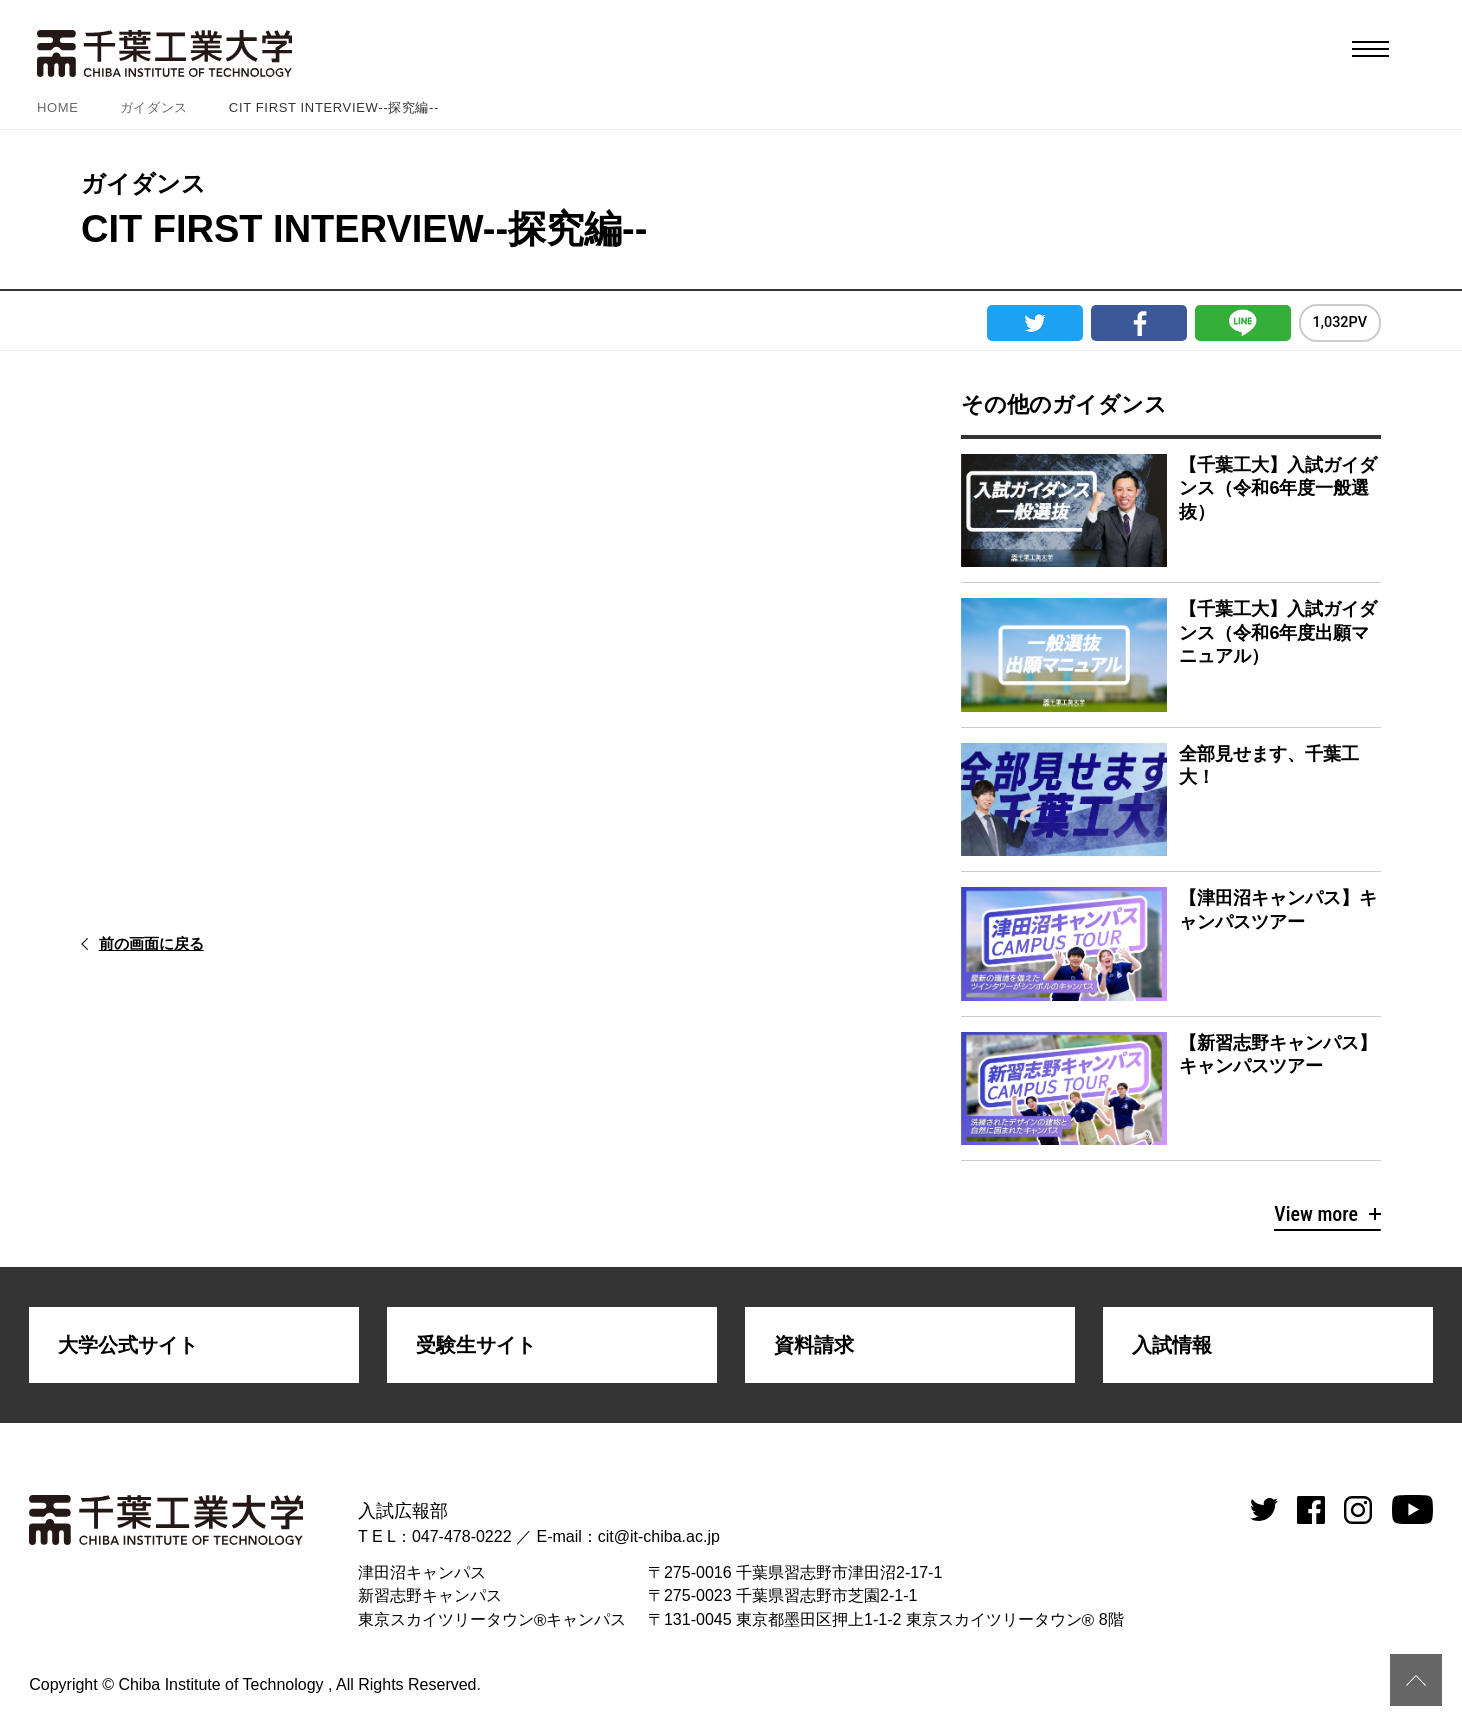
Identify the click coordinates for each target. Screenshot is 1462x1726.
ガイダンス (154, 107)
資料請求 (814, 1345)
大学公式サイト (128, 1345)
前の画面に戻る (165, 943)
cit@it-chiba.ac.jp (659, 1536)
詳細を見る (1171, 510)
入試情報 (1172, 1345)
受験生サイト (476, 1345)
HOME (58, 107)
